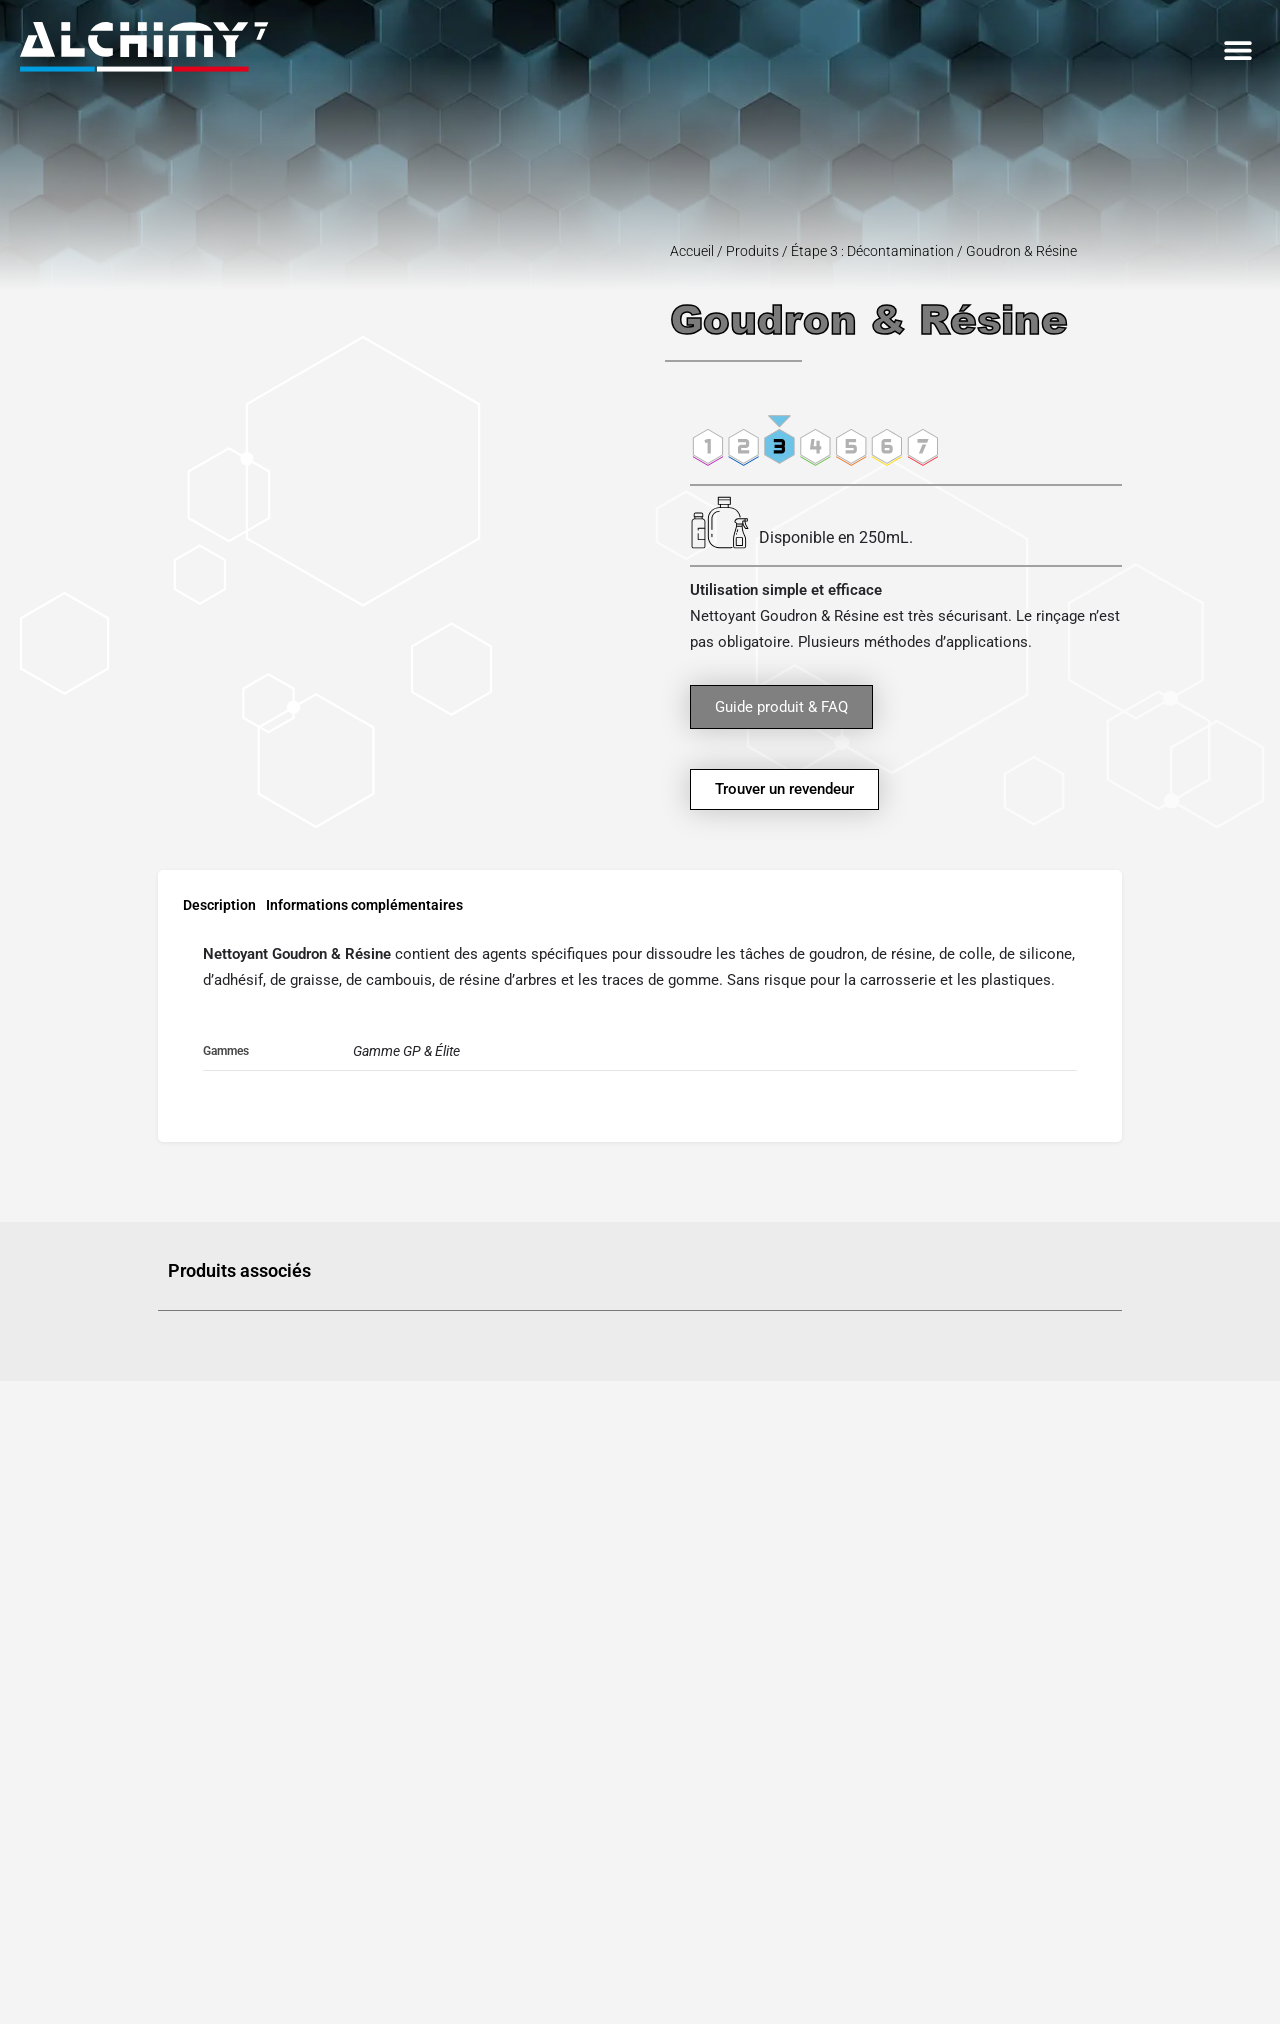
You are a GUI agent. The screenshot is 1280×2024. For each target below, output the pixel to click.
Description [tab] (219, 905)
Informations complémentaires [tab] (364, 905)
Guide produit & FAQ (781, 707)
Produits (752, 251)
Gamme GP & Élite (406, 1051)
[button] (1237, 50)
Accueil (692, 251)
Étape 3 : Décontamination (872, 251)
